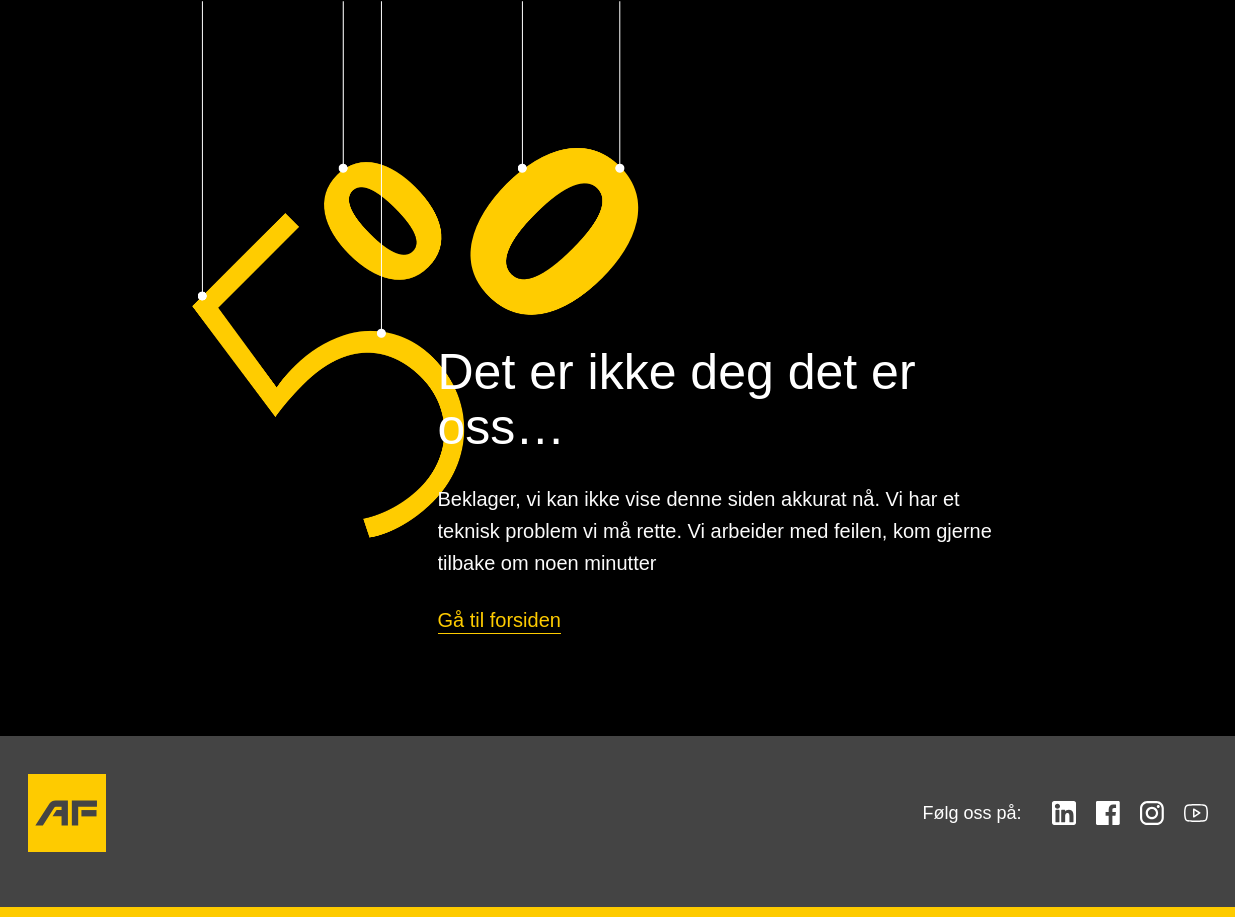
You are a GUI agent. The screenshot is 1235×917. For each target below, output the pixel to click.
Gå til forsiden (499, 620)
